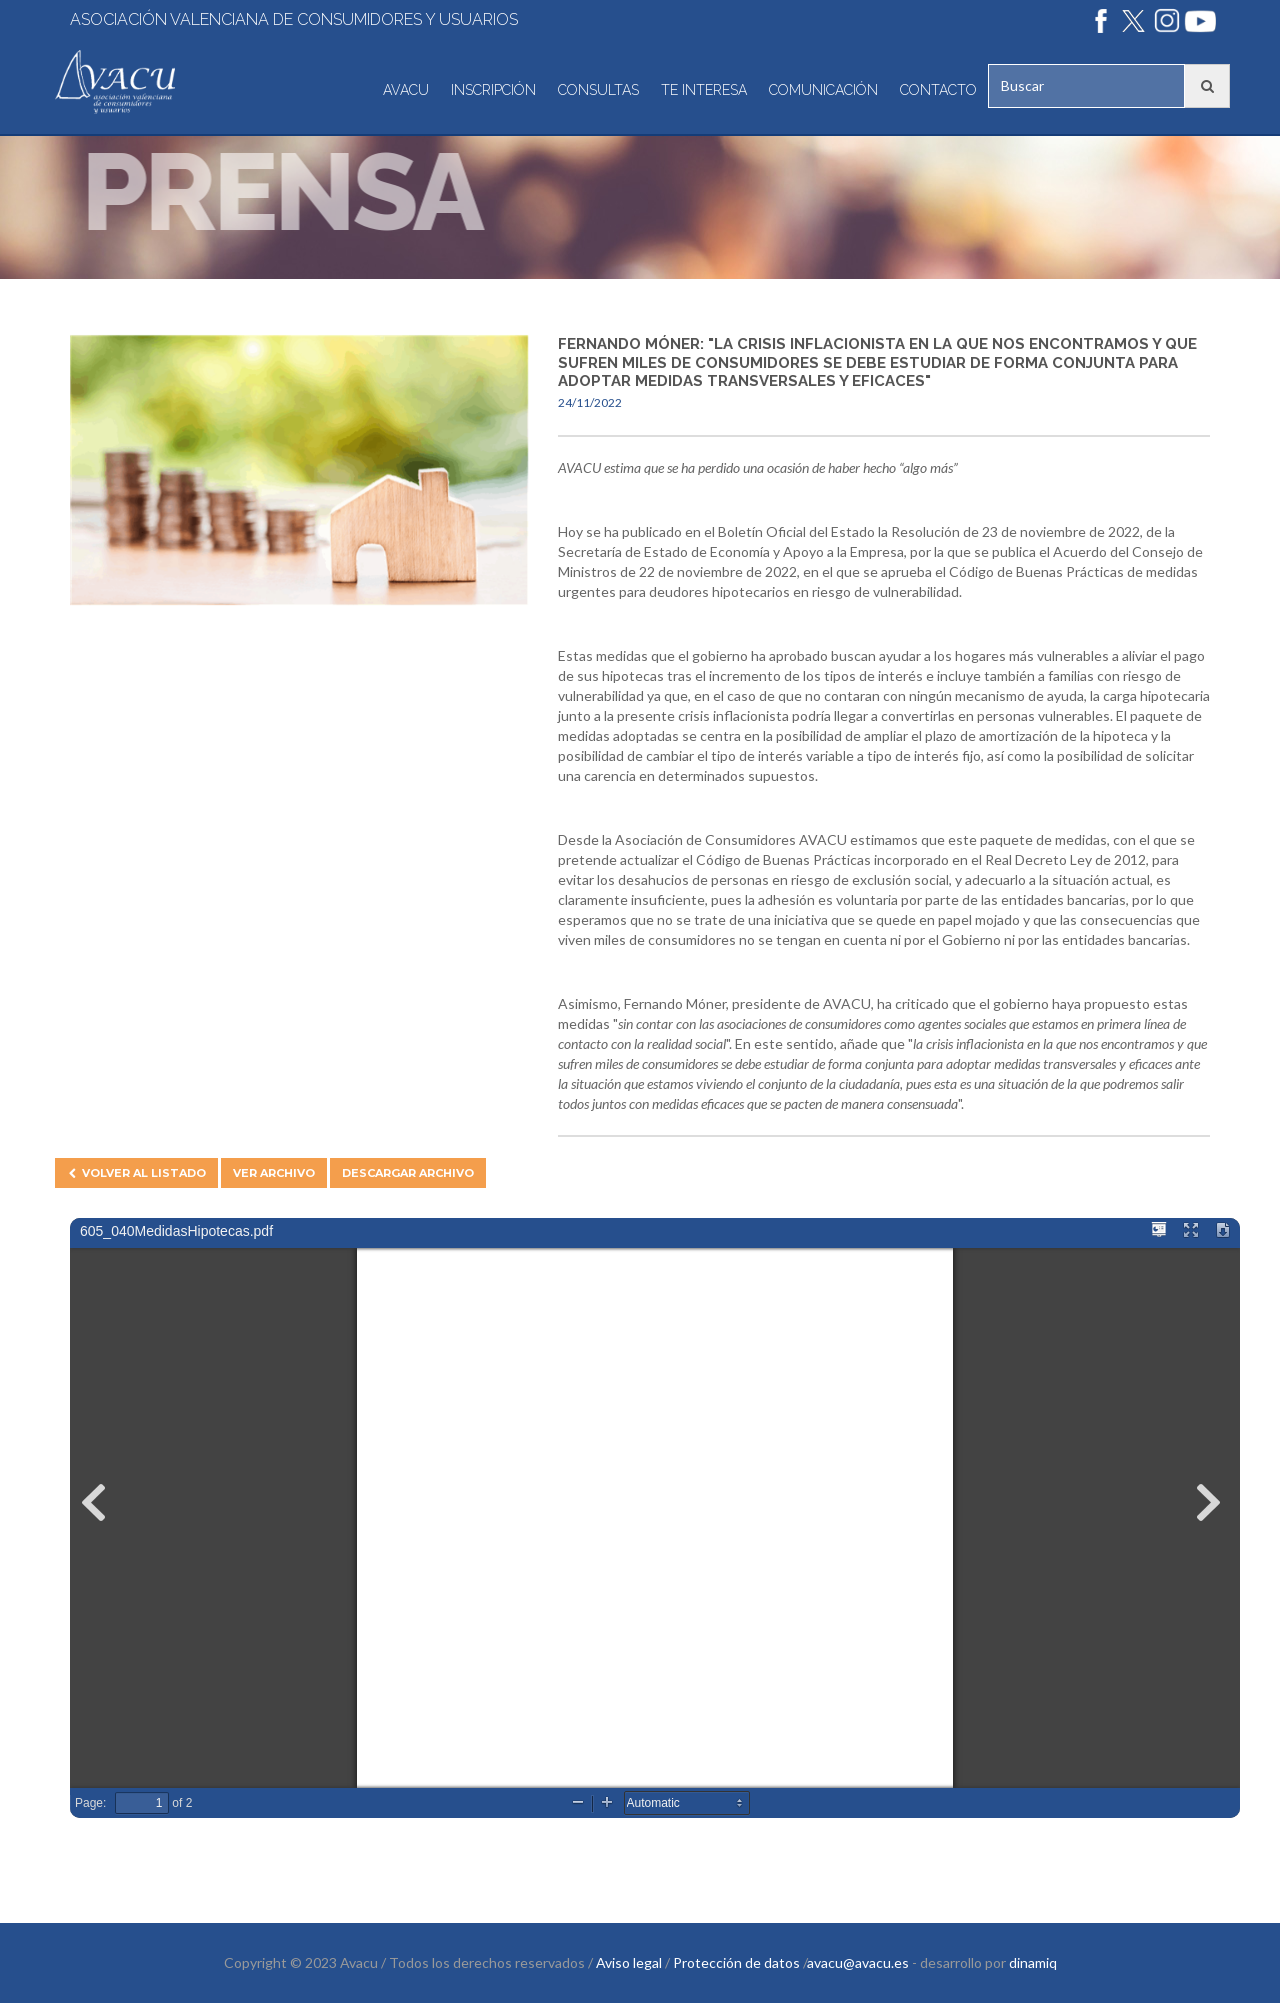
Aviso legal (629, 1962)
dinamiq (1033, 1962)
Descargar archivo (408, 1173)
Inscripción (493, 90)
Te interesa (704, 90)
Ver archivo (274, 1173)
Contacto (938, 90)
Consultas (598, 90)
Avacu (406, 90)
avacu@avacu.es (858, 1962)
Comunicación (823, 90)
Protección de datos (736, 1962)
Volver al (136, 1173)
